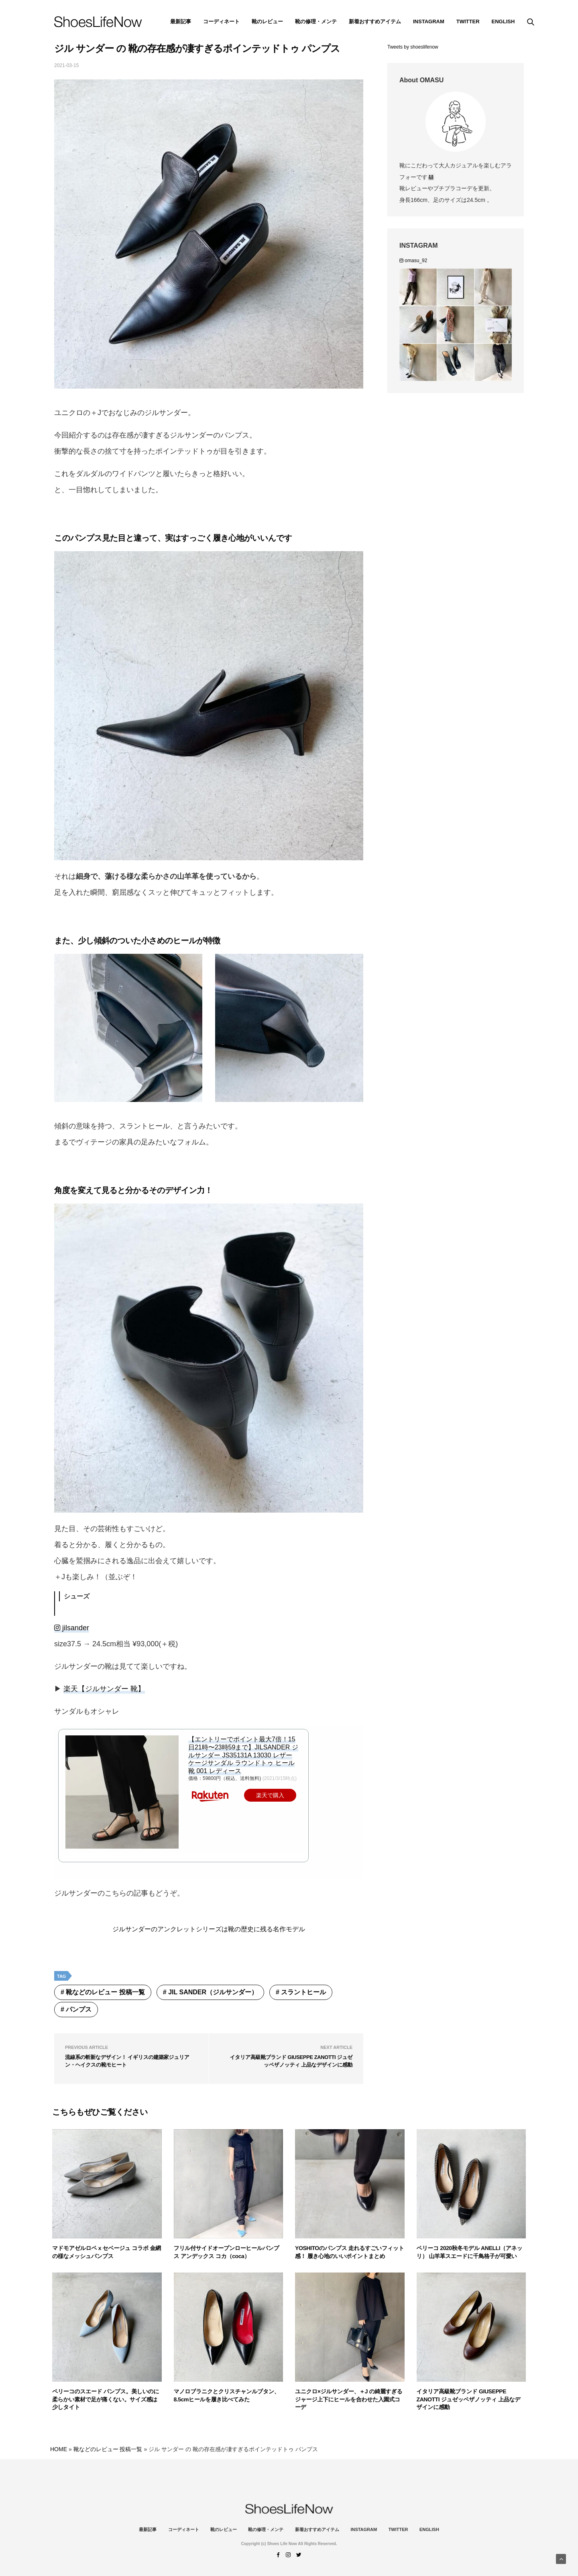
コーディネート (221, 21)
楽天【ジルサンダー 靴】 (104, 1689)
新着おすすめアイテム (375, 21)
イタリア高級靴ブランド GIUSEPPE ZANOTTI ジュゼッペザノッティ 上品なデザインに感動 (469, 2399)
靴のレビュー (267, 21)
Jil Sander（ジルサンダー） (213, 1992)
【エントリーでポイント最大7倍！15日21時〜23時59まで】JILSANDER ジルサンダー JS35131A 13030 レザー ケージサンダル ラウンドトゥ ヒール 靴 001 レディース (243, 1755)
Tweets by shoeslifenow (412, 47)
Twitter (468, 21)
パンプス (79, 2009)
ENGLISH (503, 21)
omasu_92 (413, 260)
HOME (58, 2449)
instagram (428, 21)
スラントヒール (303, 1992)
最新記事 (180, 21)
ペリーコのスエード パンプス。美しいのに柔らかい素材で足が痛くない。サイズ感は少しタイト (105, 2399)
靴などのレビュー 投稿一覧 (105, 1992)
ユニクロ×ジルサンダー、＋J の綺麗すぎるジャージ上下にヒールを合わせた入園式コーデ (348, 2399)
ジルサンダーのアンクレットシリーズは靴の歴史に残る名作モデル (208, 1929)
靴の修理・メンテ (316, 21)
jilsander (71, 1628)
